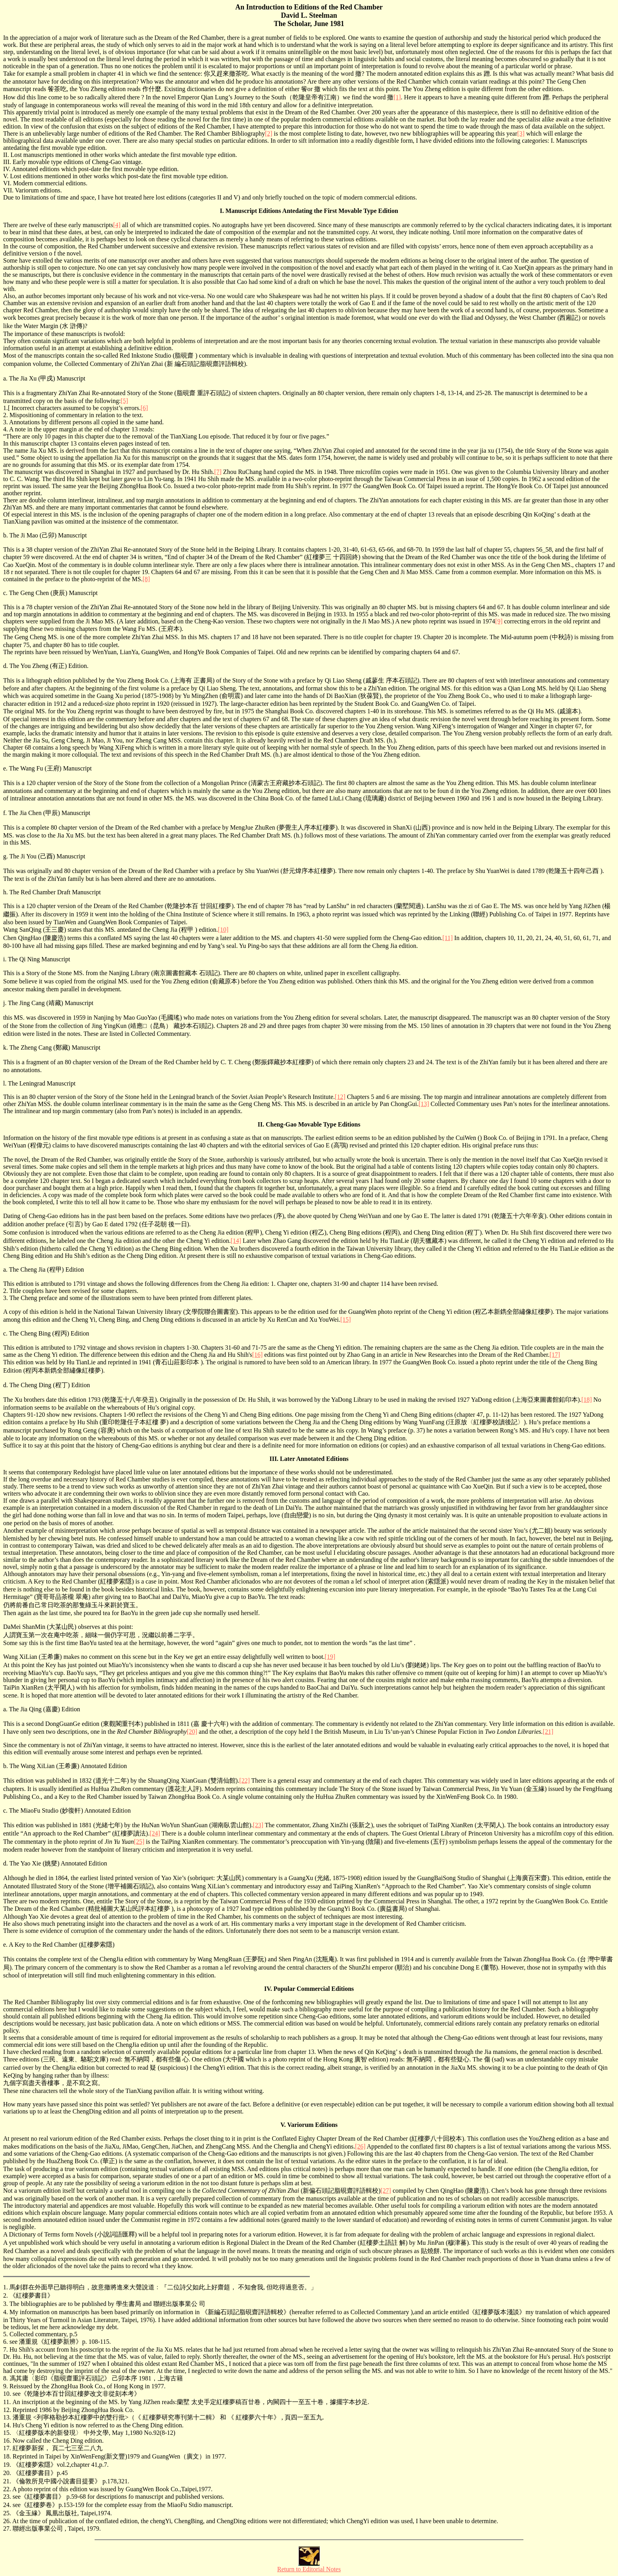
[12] (340, 1096)
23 (6, 2496)
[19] (330, 1656)
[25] (139, 1841)
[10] (223, 929)
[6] (144, 408)
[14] (236, 1240)
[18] (586, 1399)
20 (6, 2473)
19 (6, 2464)
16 (6, 2440)
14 (6, 2425)
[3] (521, 133)
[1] (397, 97)
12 (6, 2409)
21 (6, 2481)
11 (6, 2402)
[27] (386, 2190)
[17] (554, 1354)
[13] (424, 1104)
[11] (447, 938)
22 (6, 2489)
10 (6, 2393)
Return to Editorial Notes (309, 2569)
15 (6, 2432)
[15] (345, 1319)
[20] (192, 1731)
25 (6, 2513)
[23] (258, 1825)
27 (6, 2528)
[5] (124, 400)
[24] (154, 1833)
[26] (360, 2146)
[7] (218, 471)
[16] (257, 1354)
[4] (117, 225)
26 (6, 2521)
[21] (548, 1731)
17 (6, 2448)
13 (6, 2417)
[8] (146, 579)
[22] (244, 1780)
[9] (499, 621)
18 (6, 2456)
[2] (268, 133)
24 (6, 2504)
